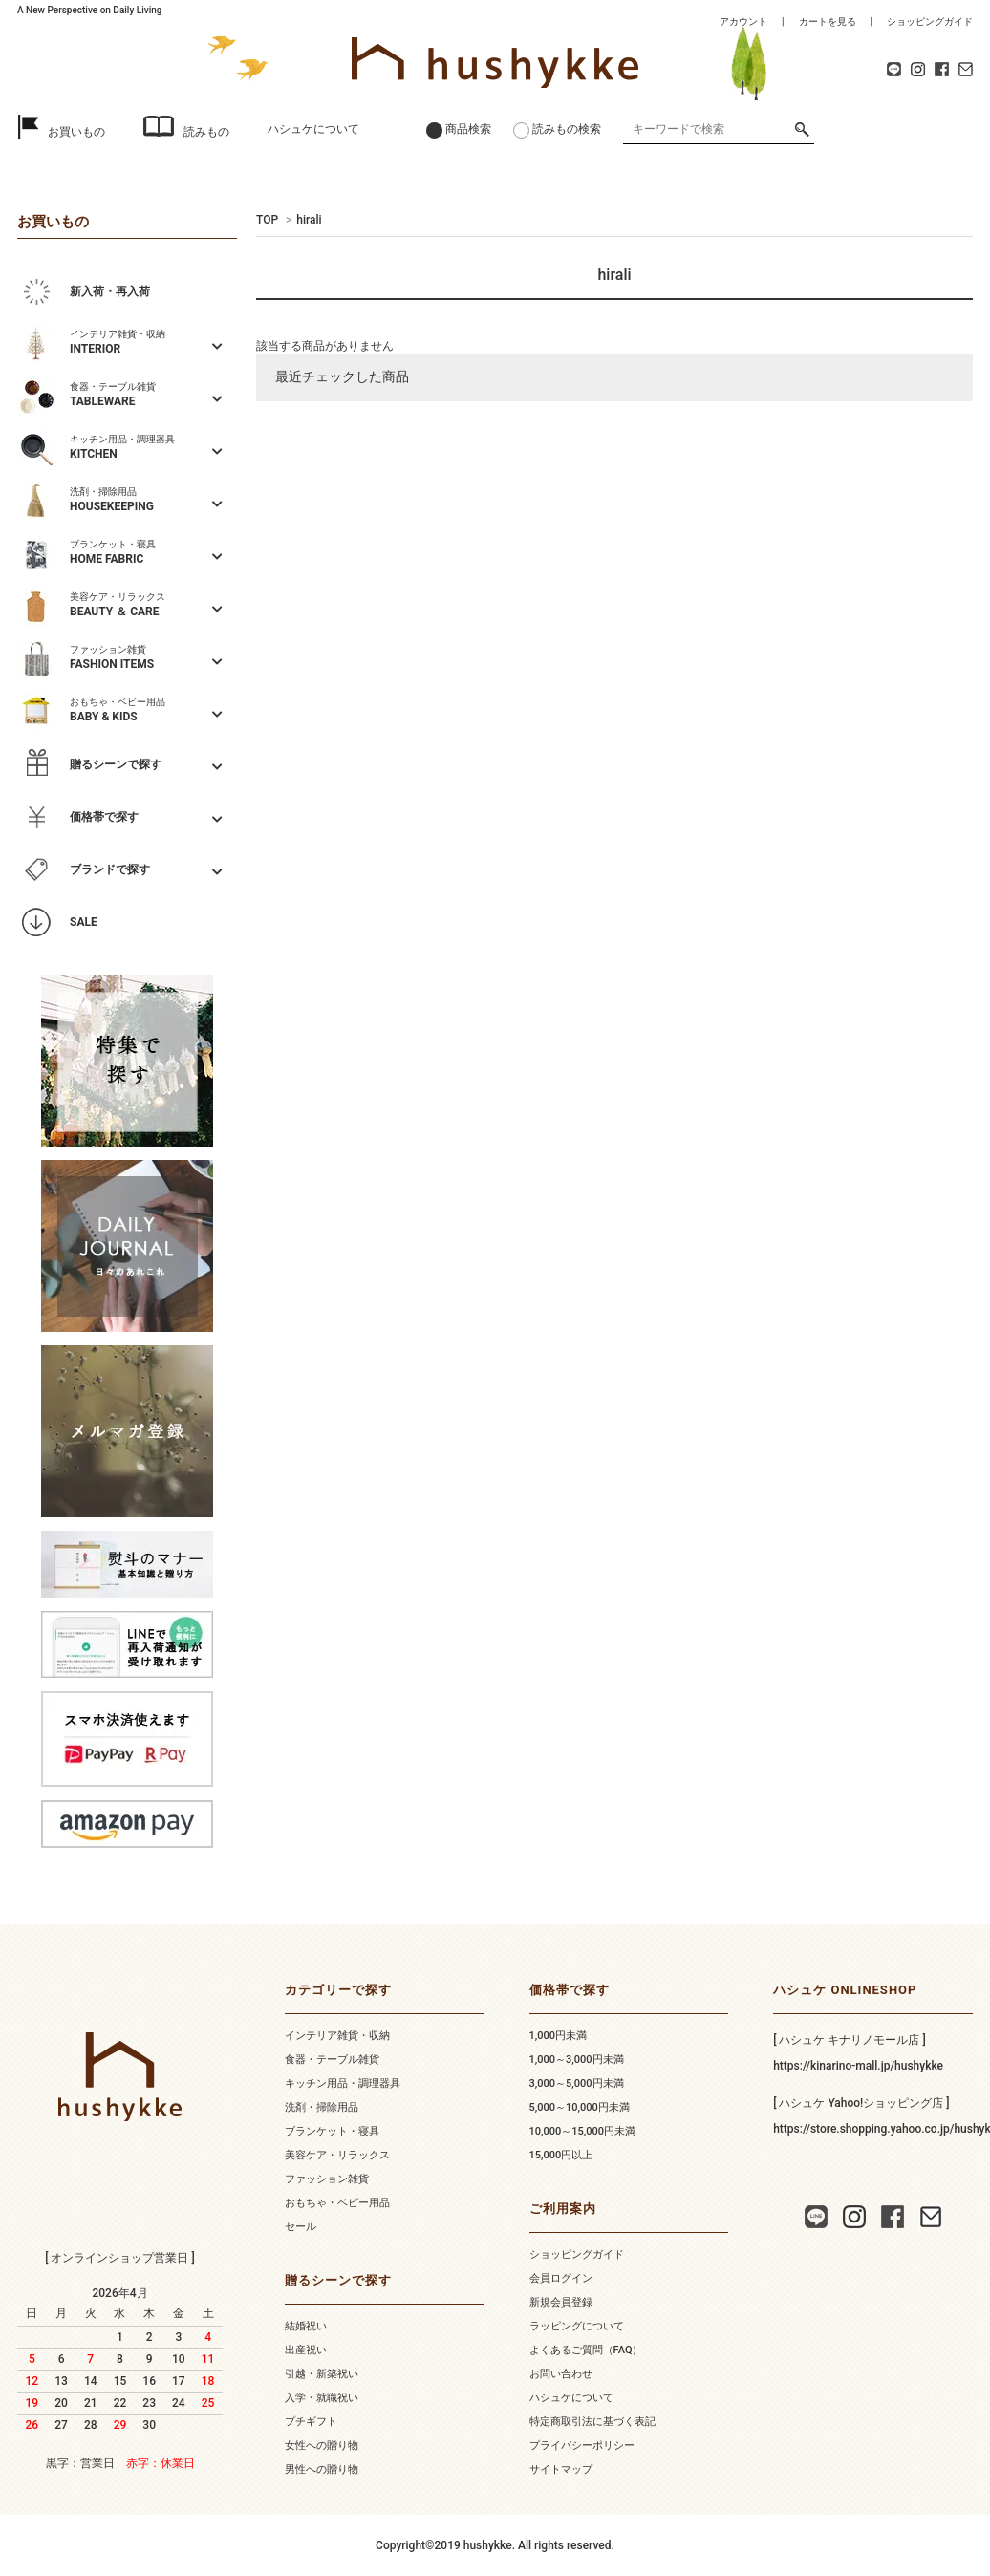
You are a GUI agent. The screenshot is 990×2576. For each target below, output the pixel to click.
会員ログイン (560, 2278)
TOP (267, 219)
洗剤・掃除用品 (321, 2107)
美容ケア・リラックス (337, 2155)
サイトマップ (560, 2469)
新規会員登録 (560, 2302)
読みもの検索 (566, 129)
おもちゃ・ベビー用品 (337, 2203)
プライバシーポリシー (582, 2445)
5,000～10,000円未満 (579, 2107)
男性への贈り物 (321, 2469)
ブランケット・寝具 (332, 2131)
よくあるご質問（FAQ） (586, 2350)
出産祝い (306, 2350)
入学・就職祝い (321, 2398)
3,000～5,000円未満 (576, 2083)
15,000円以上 (561, 2155)
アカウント (743, 21)
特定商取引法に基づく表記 (592, 2421)
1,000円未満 (558, 2035)
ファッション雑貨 (327, 2179)
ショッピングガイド (930, 21)
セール (300, 2227)
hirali (308, 219)
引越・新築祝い (321, 2374)
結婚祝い (306, 2326)
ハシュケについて (313, 129)
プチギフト (311, 2421)
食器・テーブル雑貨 (332, 2059)
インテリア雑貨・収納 (337, 2035)
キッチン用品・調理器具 (342, 2083)
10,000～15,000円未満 (582, 2131)
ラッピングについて (576, 2326)
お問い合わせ (560, 2374)
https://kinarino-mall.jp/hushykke (858, 2065)
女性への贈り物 (321, 2445)
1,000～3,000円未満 (576, 2059)
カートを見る (827, 21)
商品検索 (468, 129)
